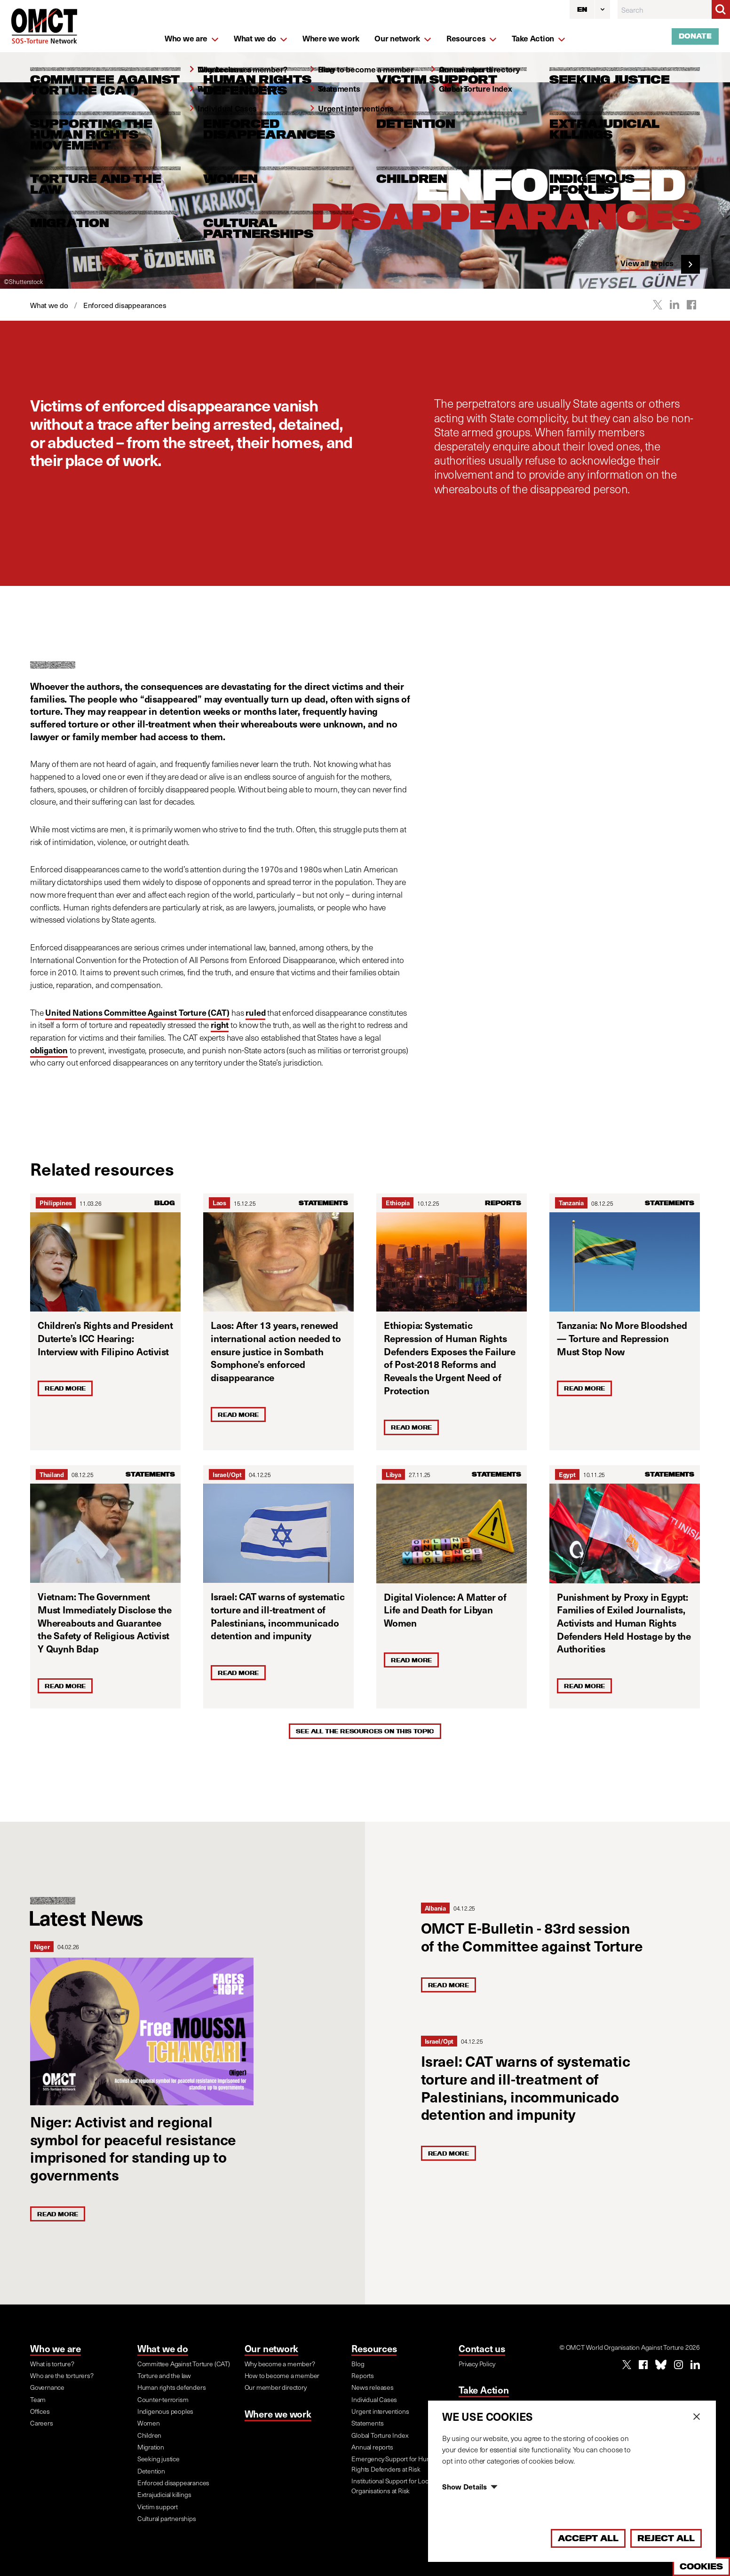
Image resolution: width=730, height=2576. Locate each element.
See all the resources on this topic (365, 1731)
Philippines (56, 1203)
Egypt (567, 1474)
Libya (393, 1474)
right (220, 1025)
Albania (435, 1908)
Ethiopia (398, 1203)
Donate (695, 36)
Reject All (666, 2538)
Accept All (588, 2538)
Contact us (482, 2348)
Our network (272, 2348)
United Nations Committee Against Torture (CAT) (137, 1012)
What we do (162, 2348)
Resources (374, 2348)
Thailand (52, 1474)
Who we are (55, 2348)
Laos (219, 1203)
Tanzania (571, 1203)
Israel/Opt (227, 1474)
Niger (42, 1947)
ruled (255, 1012)
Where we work (278, 2414)
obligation (49, 1050)
